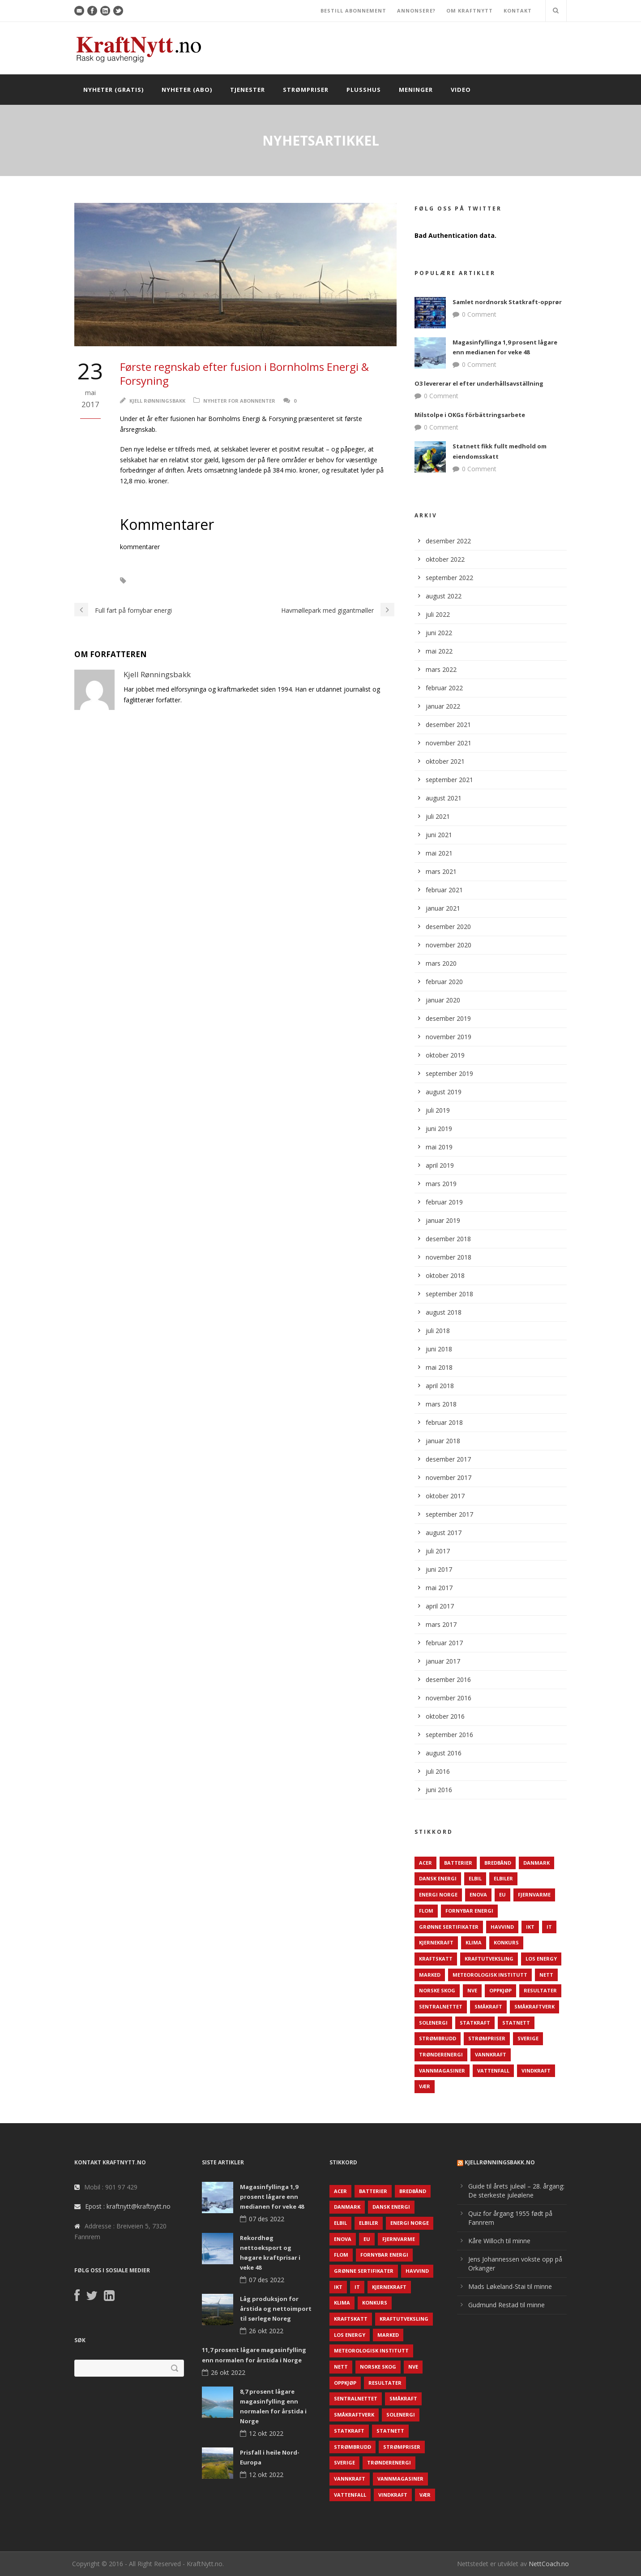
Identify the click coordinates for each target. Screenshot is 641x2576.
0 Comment (479, 314)
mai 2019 (439, 1147)
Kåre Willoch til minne (499, 2240)
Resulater (255, 580)
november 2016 (448, 1698)
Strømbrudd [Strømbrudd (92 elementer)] (437, 2038)
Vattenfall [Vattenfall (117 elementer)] (493, 2070)
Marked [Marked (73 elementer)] (429, 1974)
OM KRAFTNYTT (469, 10)
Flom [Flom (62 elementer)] (426, 1910)
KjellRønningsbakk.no (500, 2162)
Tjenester (247, 90)
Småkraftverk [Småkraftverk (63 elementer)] (534, 2006)
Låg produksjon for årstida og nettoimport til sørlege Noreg (276, 2308)
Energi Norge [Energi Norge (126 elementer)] (438, 1894)
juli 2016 (438, 1771)
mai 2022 (439, 651)
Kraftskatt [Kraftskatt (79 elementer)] (436, 1958)
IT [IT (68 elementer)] (549, 1926)
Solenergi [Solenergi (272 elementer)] (433, 2022)
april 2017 (440, 1606)
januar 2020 (443, 1000)
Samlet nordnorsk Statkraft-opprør (507, 302)
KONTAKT (518, 10)
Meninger (416, 90)
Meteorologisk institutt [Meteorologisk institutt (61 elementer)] (490, 1974)
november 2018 (448, 1257)
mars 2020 (441, 963)
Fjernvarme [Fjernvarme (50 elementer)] (534, 1894)
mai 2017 (439, 1587)
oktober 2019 (445, 1055)
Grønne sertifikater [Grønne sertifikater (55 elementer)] (449, 1926)
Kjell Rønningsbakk (157, 400)
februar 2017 (444, 1642)
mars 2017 (441, 1624)
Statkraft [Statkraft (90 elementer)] (475, 2022)
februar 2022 (444, 688)
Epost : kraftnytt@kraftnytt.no (128, 2206)
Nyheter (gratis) (113, 90)
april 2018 (440, 1385)
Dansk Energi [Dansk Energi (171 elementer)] (438, 1878)
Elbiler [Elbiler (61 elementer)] (503, 1878)
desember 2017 (448, 1459)
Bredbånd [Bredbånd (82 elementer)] (497, 1862)
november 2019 (448, 1036)
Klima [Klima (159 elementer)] (474, 1942)
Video (461, 90)
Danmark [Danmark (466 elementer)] (536, 1862)
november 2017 (448, 1477)
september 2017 (449, 1514)
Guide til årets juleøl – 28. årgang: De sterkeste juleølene (516, 2190)
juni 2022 (439, 632)
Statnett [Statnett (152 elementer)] (516, 2022)
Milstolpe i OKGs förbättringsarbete (470, 415)
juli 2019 (438, 1110)
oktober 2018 (445, 1275)
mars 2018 (441, 1404)
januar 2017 (443, 1661)
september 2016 (449, 1734)
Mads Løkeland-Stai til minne (510, 2286)
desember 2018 (448, 1238)
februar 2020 (444, 981)
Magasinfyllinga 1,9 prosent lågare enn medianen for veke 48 (272, 2196)
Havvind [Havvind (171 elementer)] (502, 1926)
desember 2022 (448, 541)
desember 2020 (448, 926)
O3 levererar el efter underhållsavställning (479, 383)
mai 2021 (439, 853)
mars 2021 (441, 871)
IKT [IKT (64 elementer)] (530, 1926)
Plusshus (363, 90)
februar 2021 (444, 890)
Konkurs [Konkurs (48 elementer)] (506, 1942)
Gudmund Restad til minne (506, 2305)
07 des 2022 (266, 2219)
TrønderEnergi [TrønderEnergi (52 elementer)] (441, 2054)
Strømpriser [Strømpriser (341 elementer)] (486, 2038)
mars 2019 (441, 1183)
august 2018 (444, 1312)
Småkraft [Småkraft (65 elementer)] (488, 2006)
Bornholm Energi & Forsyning (183, 580)
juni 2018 (439, 1349)
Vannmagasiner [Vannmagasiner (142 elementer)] (442, 2070)
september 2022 (449, 577)
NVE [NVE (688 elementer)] (472, 1990)
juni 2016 (439, 1789)
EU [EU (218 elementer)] (502, 1894)
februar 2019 (444, 1202)
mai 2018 (439, 1367)
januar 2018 (443, 1440)
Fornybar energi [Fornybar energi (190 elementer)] (469, 1910)
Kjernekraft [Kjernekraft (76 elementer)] (436, 1942)
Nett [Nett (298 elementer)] (546, 1974)
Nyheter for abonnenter (239, 400)
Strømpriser (306, 90)
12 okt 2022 (266, 2433)
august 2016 (444, 1753)
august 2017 (444, 1532)
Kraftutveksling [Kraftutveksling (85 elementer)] (489, 1958)
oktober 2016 (445, 1716)
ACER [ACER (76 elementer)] (425, 1862)
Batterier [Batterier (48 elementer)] (458, 1862)
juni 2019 (439, 1128)
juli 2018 (438, 1330)
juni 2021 (439, 834)
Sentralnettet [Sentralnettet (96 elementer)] (440, 2006)
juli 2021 (438, 816)
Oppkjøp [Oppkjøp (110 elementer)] (500, 1990)
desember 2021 (448, 724)
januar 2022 (443, 706)
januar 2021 (443, 908)
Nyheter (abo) (187, 90)
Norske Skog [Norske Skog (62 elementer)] (437, 1990)
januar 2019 (443, 1220)
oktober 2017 (445, 1496)
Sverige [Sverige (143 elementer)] (527, 2038)
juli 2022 (438, 614)
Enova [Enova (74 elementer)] (478, 1894)
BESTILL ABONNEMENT (353, 10)
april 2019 (440, 1165)
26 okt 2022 (266, 2331)
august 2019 (444, 1092)
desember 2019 (448, 1018)
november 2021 (448, 743)
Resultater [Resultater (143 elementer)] (540, 1990)
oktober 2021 (445, 761)
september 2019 (449, 1073)
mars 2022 (441, 669)
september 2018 (449, 1294)
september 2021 (449, 779)
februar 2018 (444, 1422)
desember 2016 (448, 1679)
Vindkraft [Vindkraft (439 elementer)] (536, 2070)
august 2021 (444, 798)
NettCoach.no (549, 2563)
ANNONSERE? (416, 10)
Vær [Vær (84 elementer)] (424, 2086)
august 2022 (444, 596)
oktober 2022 (445, 559)
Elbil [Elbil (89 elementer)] (475, 1878)
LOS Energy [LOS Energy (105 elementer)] (541, 1958)
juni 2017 (439, 1569)
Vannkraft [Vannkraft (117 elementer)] (490, 2054)
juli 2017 (438, 1551)
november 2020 (448, 945)
